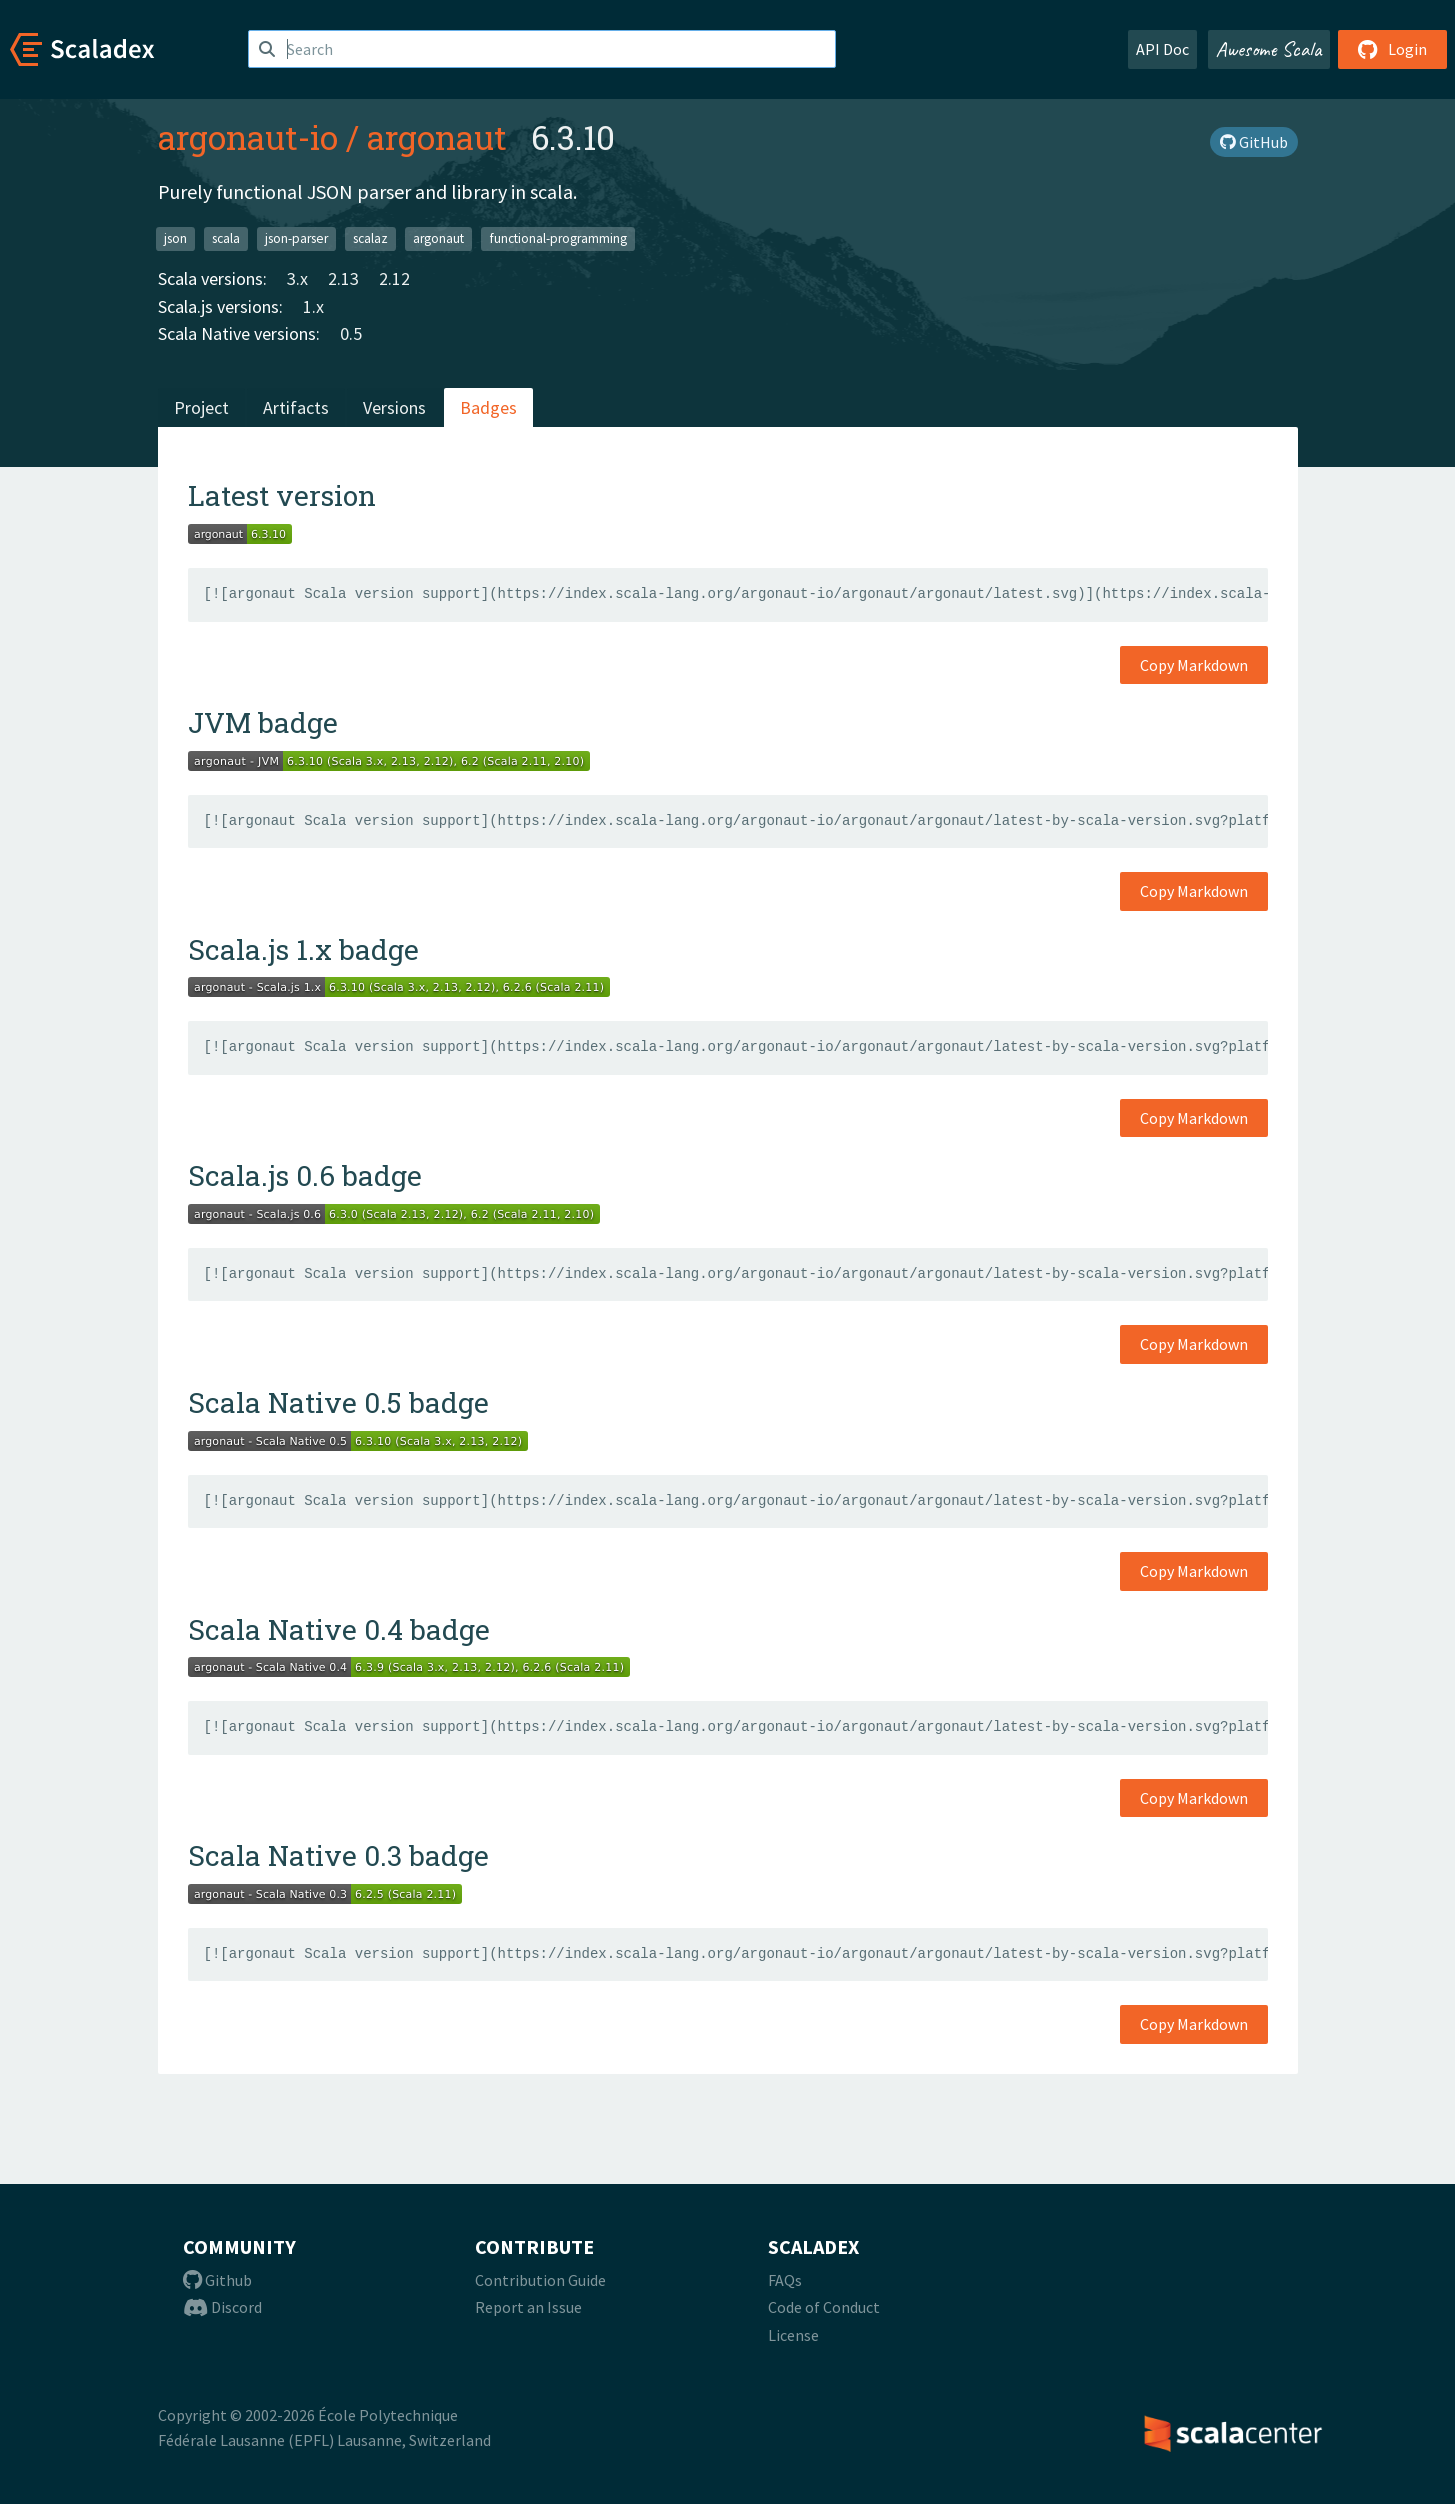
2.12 (394, 278)
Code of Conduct (824, 2307)
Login (1392, 49)
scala (226, 238)
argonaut (437, 137)
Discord (222, 2307)
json (175, 238)
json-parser (296, 238)
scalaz (370, 238)
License (793, 2335)
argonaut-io (248, 137)
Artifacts (296, 407)
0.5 (351, 333)
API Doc (1162, 49)
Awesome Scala (1269, 49)
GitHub (1254, 142)
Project (201, 407)
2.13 (343, 278)
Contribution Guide (540, 2280)
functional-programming (558, 238)
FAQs (785, 2280)
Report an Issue (528, 2307)
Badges (488, 407)
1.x (313, 306)
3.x (297, 278)
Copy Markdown (1194, 665)
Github (217, 2280)
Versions (394, 407)
